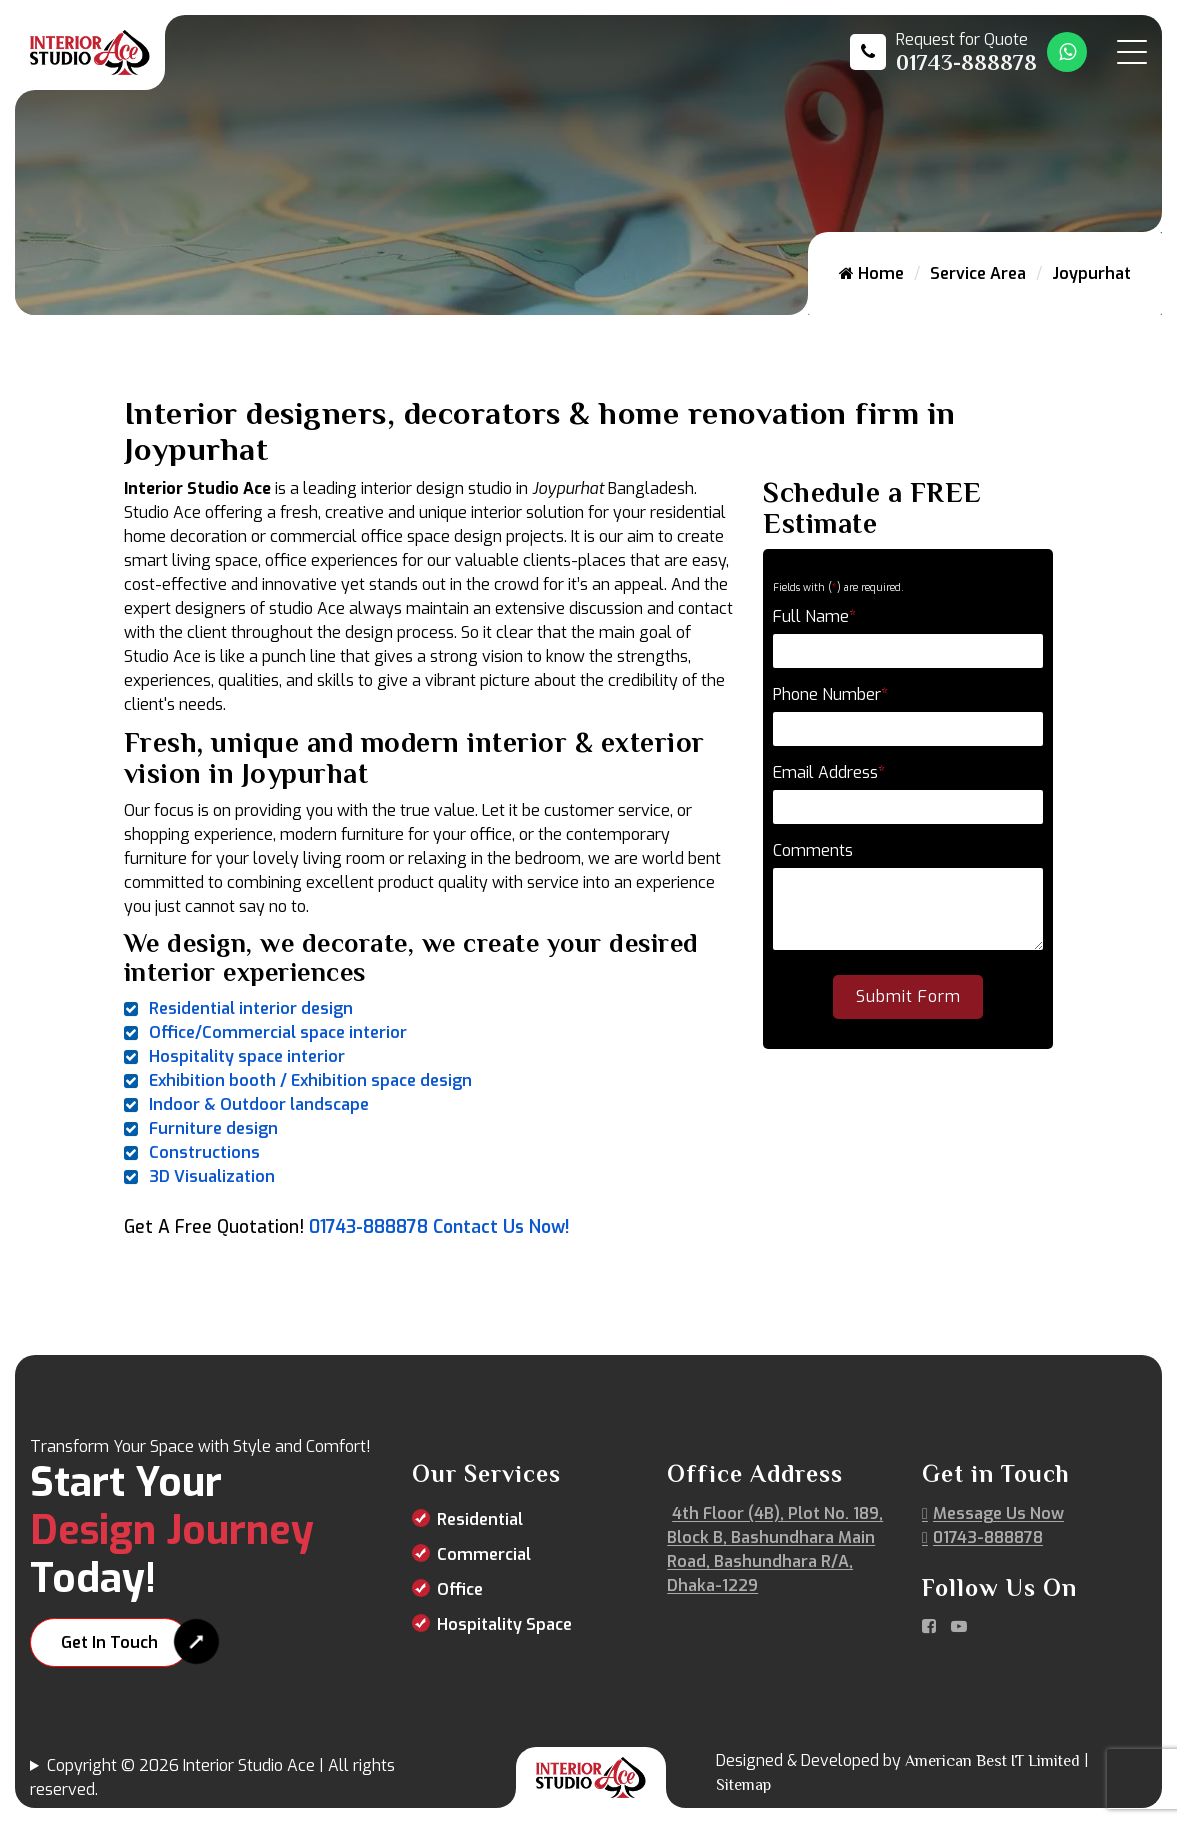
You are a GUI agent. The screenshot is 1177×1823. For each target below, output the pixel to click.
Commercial (484, 1554)
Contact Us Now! (501, 1227)
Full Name (814, 616)
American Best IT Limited (992, 1761)
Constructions (204, 1152)
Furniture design (213, 1128)
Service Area (978, 273)
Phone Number (830, 694)
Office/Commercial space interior (278, 1032)
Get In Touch (109, 1642)
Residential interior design (251, 1008)
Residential (480, 1519)
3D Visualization (212, 1176)
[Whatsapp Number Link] (1067, 52)
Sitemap (743, 1785)
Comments (813, 850)
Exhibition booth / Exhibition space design (310, 1080)
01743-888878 (368, 1227)
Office (460, 1589)
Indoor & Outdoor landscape (259, 1104)
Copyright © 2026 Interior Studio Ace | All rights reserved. (212, 1777)
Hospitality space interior (247, 1056)
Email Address (829, 772)
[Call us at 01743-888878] (943, 52)
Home (871, 273)
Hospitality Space (504, 1624)
